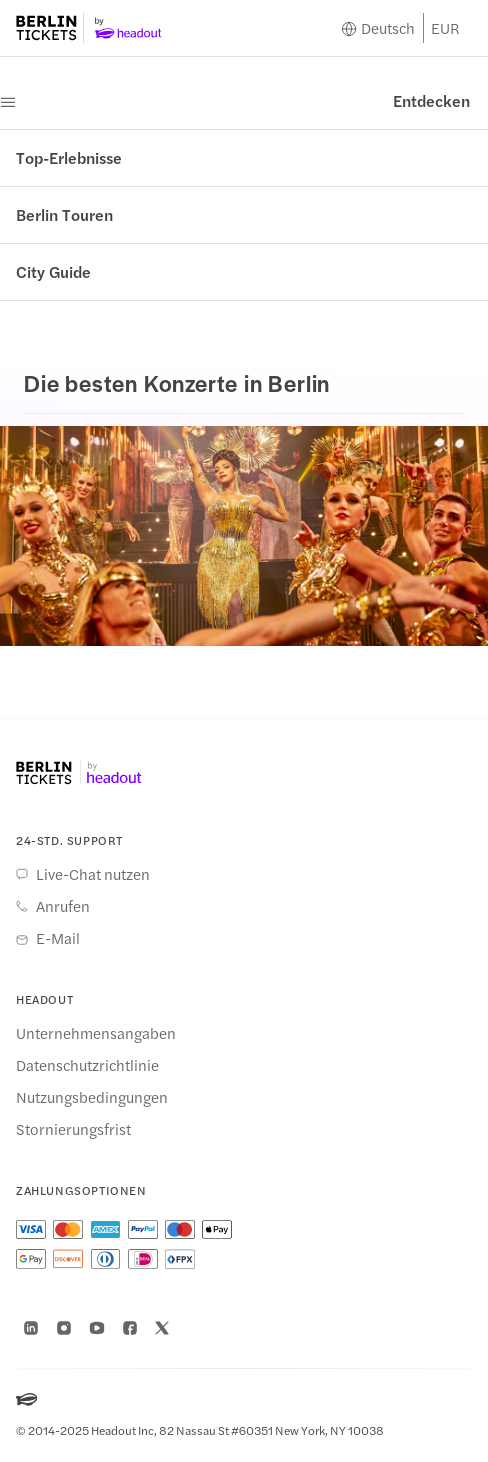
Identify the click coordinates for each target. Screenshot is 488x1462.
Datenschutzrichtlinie (87, 1065)
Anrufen (63, 906)
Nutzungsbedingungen (92, 1097)
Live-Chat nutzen (93, 874)
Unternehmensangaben (96, 1033)
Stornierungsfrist (73, 1129)
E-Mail (58, 938)
